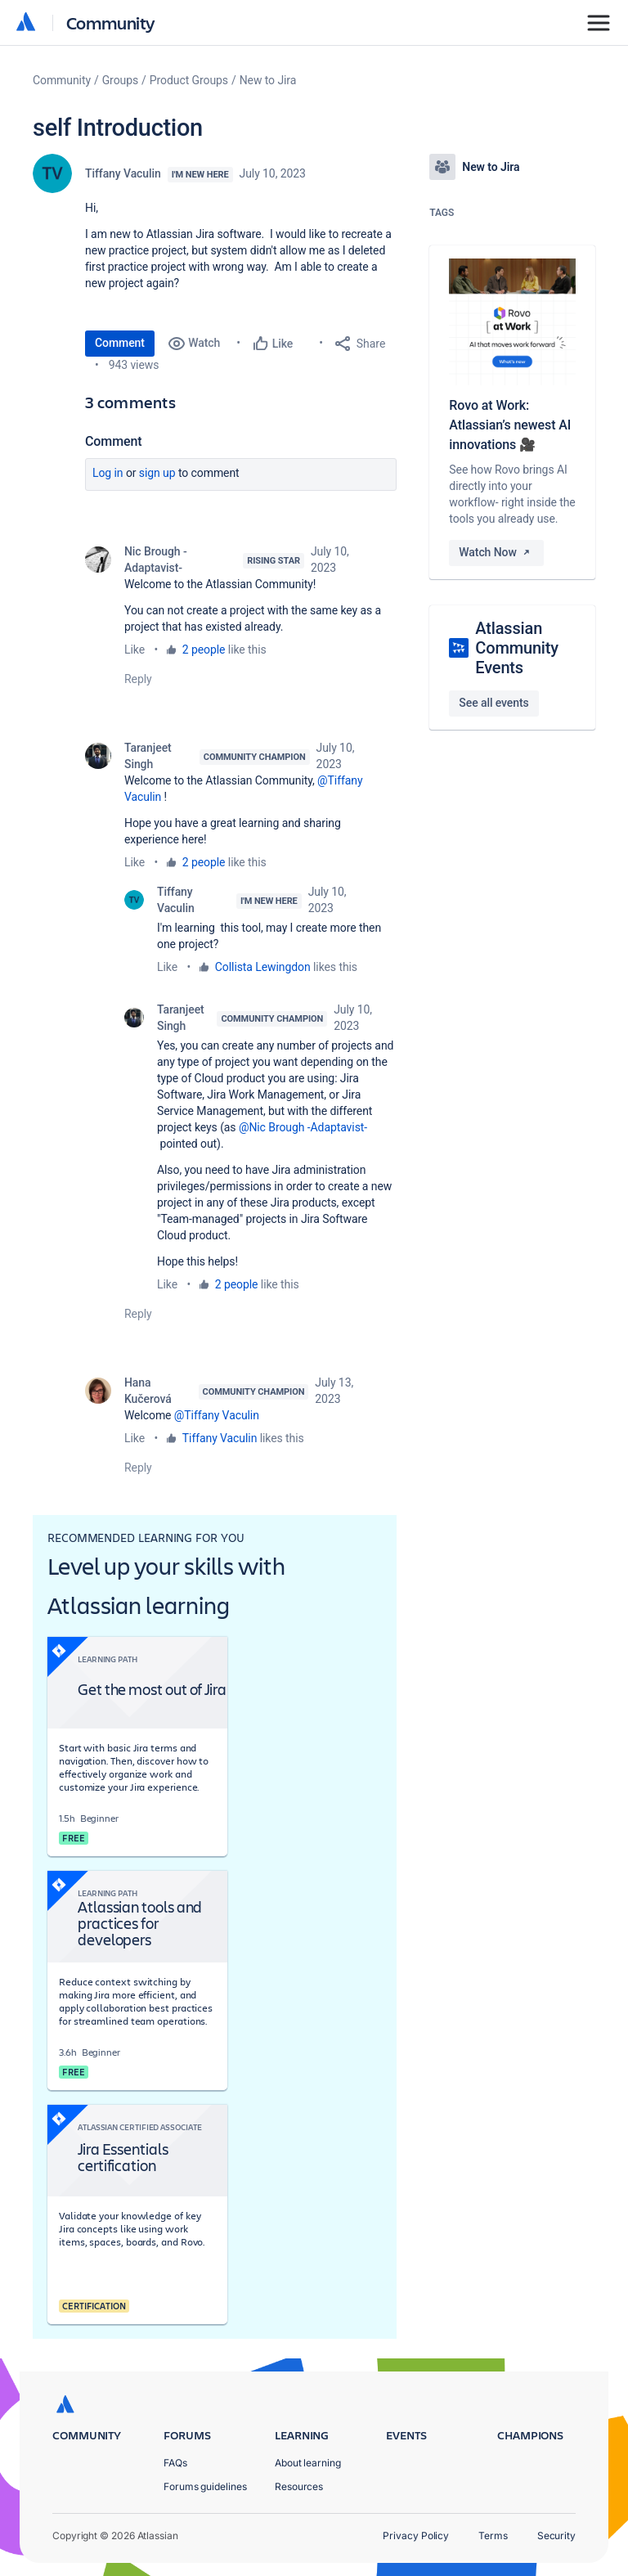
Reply (138, 679)
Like (134, 649)
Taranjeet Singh (148, 756)
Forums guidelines (205, 2486)
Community (110, 22)
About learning (308, 2463)
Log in (107, 472)
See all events (493, 702)
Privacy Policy (416, 2535)
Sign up (157, 472)
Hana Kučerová (148, 1390)
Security (556, 2535)
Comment (120, 342)
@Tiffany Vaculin (216, 1415)
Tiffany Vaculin (123, 173)
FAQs (175, 2463)
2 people (204, 649)
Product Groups (189, 80)
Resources (299, 2486)
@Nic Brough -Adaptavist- (303, 1127)
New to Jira (268, 80)
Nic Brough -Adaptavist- (155, 559)
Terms (493, 2535)
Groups (120, 80)
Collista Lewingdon (263, 966)
